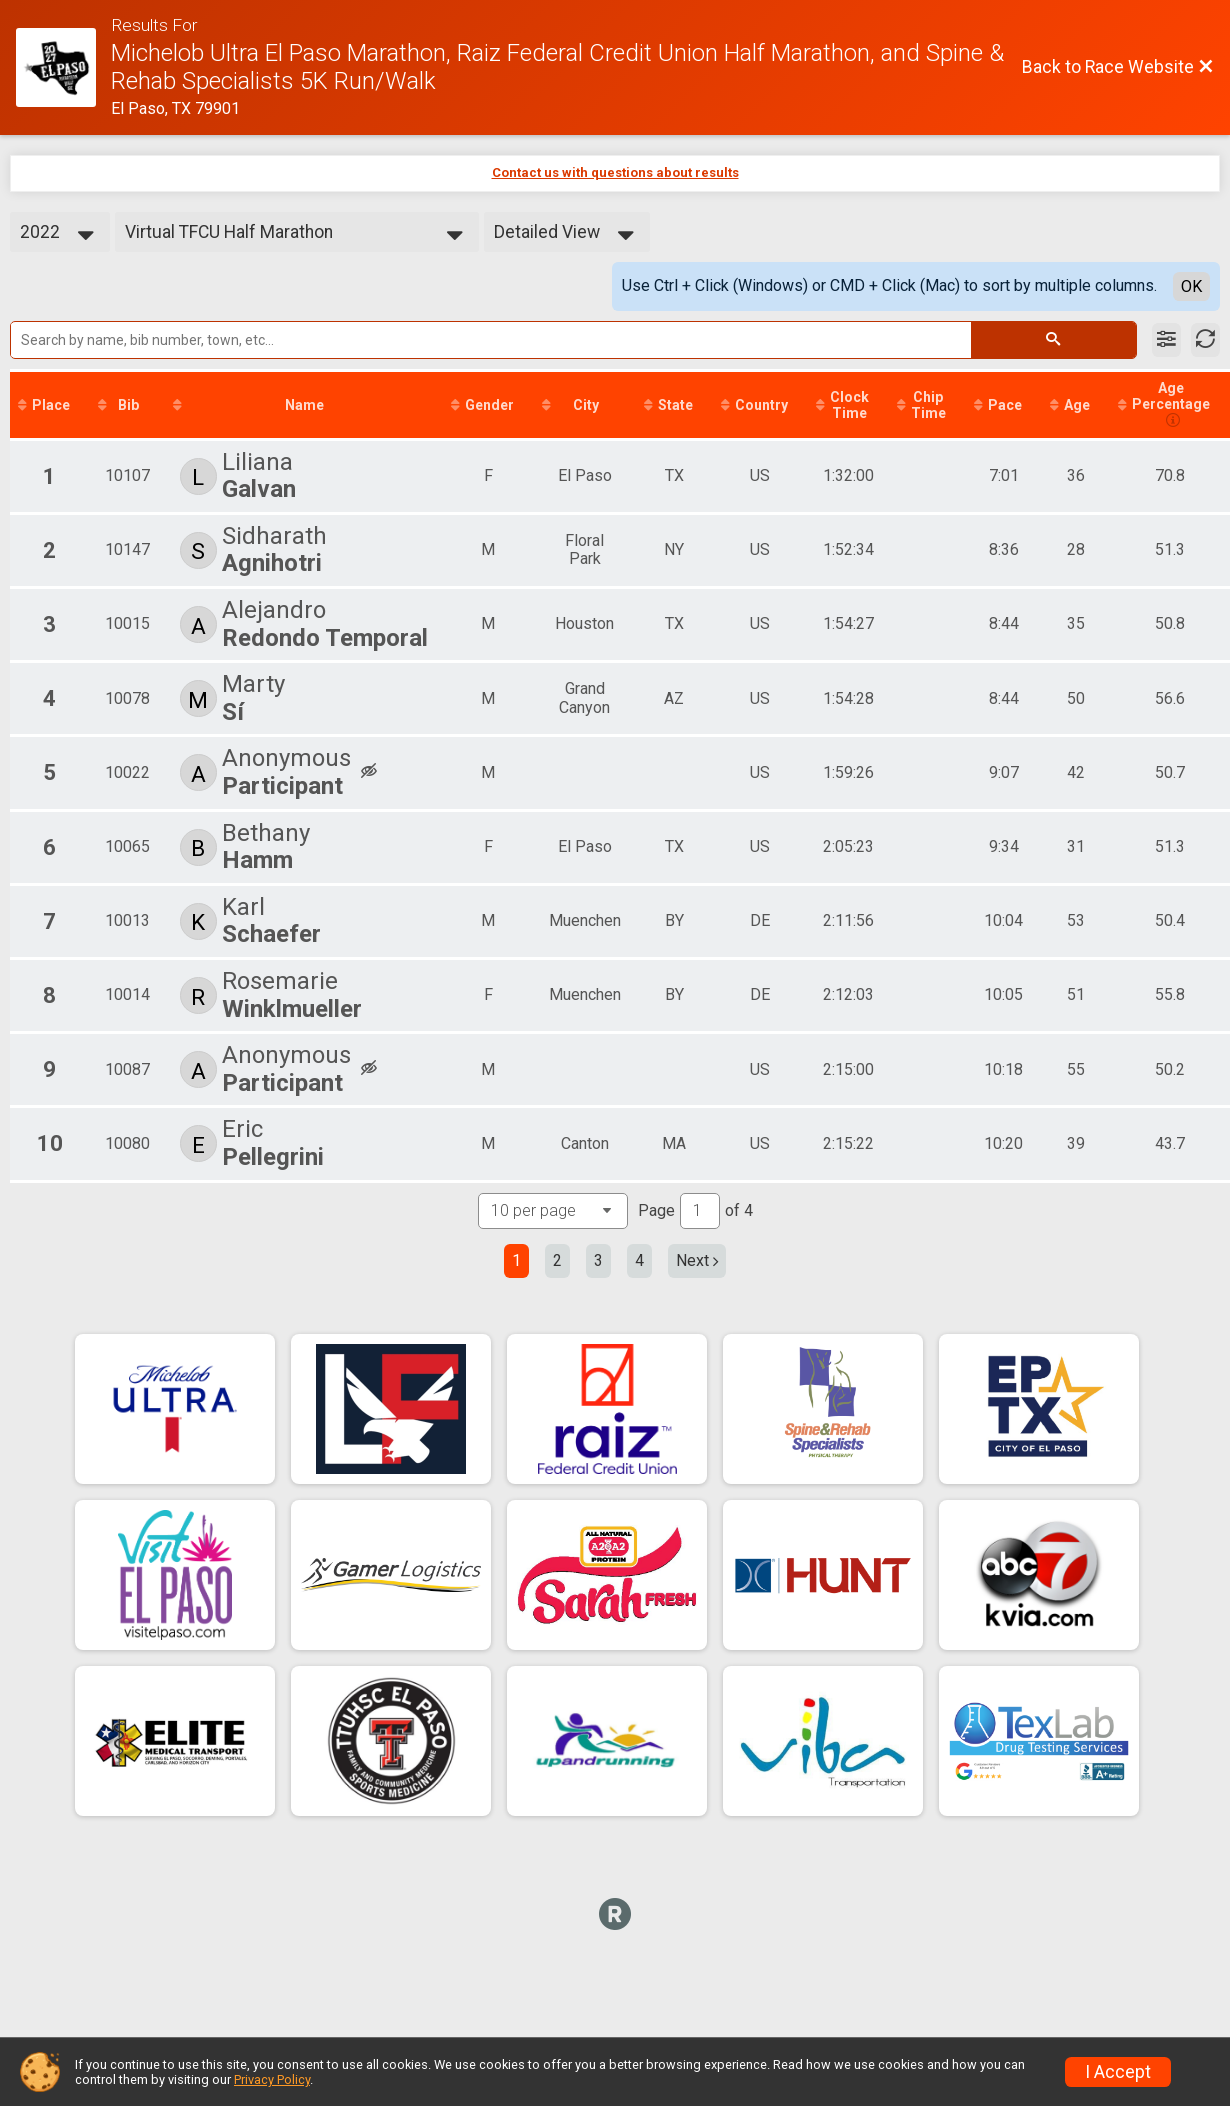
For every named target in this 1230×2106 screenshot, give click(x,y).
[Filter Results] (1166, 340)
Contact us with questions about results (615, 172)
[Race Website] (63, 68)
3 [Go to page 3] (598, 1260)
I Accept (1118, 2072)
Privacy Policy (272, 2079)
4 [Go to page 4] (639, 1260)
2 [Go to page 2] (557, 1260)
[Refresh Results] (1205, 340)
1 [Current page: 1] (516, 1260)
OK (1191, 286)
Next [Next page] (697, 1260)
